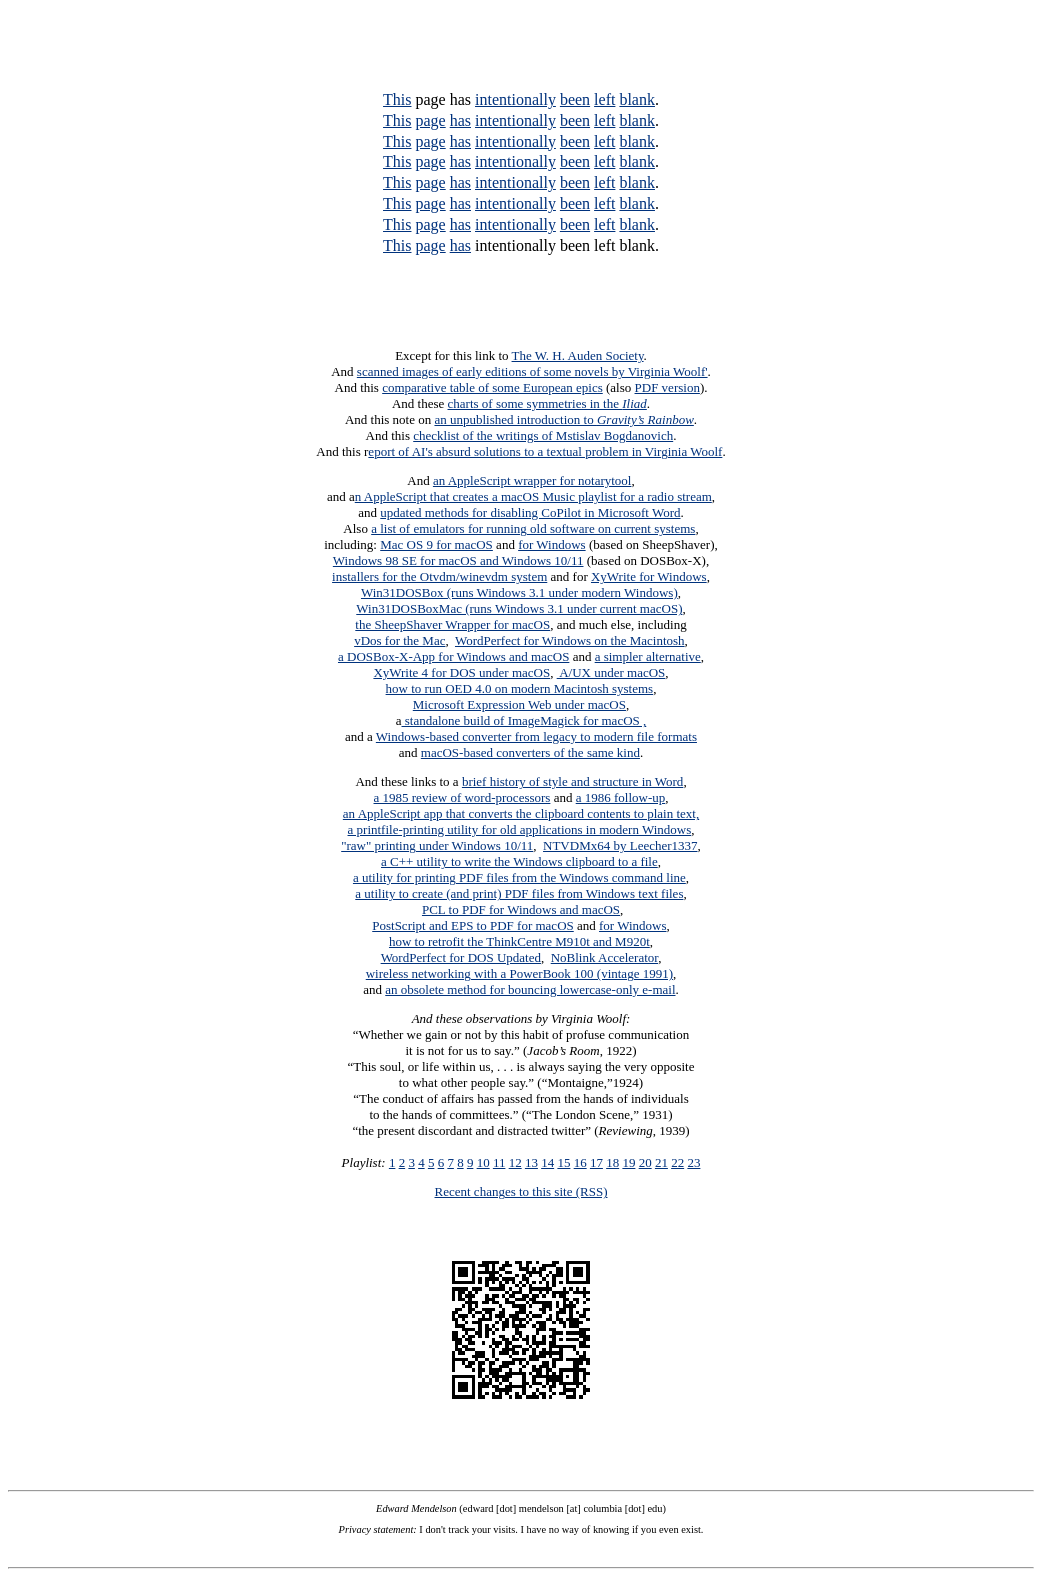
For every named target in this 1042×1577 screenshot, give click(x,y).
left (604, 99)
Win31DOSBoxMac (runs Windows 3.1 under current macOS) (519, 608)
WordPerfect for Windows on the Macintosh (570, 640)
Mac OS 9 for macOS (436, 544)
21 (661, 1162)
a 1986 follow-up (621, 797)
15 (563, 1162)
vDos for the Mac (399, 640)
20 (645, 1162)
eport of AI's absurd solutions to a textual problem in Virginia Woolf (545, 451)
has (460, 120)
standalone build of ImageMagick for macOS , (524, 720)
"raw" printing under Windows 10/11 (437, 845)
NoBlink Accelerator (604, 957)
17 (596, 1162)
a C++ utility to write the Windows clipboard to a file (519, 861)
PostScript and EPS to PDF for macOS (473, 925)
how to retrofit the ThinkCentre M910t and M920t (519, 941)
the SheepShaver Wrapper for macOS (452, 624)
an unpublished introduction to (563, 419)
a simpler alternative (648, 656)
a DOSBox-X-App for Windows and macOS (453, 656)
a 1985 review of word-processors (462, 797)
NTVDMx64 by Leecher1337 (620, 845)
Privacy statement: (378, 1529)
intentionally (515, 99)
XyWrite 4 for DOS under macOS (461, 672)
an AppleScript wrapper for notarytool (532, 480)
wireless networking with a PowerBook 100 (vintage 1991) (519, 973)
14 (547, 1162)
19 (628, 1162)
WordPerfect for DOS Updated (461, 957)
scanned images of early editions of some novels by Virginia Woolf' (532, 371)
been (575, 99)
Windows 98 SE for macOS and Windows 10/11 (458, 560)
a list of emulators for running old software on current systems (533, 528)
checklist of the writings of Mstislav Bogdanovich (543, 435)
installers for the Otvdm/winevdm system (439, 576)
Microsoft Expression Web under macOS (519, 704)
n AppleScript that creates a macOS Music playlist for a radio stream (533, 496)
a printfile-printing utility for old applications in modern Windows (520, 829)
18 (612, 1162)
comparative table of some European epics (492, 387)
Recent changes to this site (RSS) (521, 1191)
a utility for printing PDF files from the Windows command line (519, 877)
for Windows (551, 544)
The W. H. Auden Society (578, 355)
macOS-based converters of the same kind (530, 752)
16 (580, 1162)
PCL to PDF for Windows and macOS (521, 909)
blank (637, 99)
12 (515, 1162)
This (397, 99)
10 (483, 1162)
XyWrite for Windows (649, 576)
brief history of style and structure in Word (572, 781)
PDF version (667, 387)
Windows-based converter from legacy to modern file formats (536, 736)
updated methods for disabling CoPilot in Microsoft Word (530, 512)
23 (693, 1162)
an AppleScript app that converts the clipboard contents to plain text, (521, 813)
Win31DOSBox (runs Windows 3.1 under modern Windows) (519, 592)
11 (499, 1162)
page (430, 120)
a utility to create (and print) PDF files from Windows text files (519, 893)
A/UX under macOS (611, 672)
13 (531, 1162)
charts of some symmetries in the (547, 403)
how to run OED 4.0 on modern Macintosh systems (520, 688)
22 (677, 1162)
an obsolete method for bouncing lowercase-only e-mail (530, 989)
